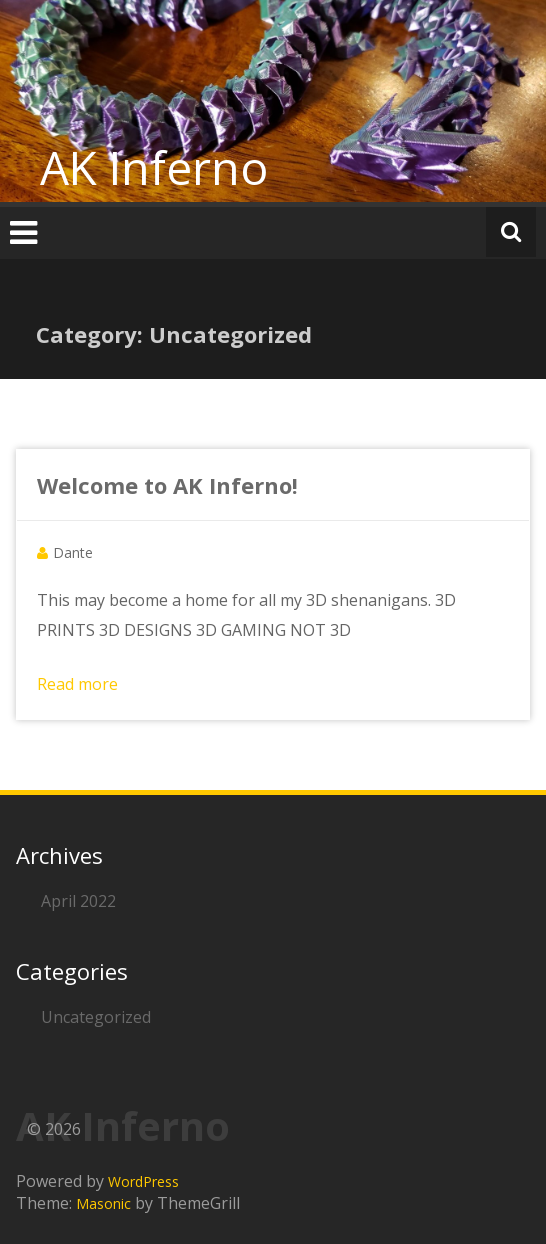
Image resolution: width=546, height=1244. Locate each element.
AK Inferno (154, 167)
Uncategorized (96, 1017)
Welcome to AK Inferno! (167, 485)
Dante (73, 552)
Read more (77, 684)
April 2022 (78, 901)
